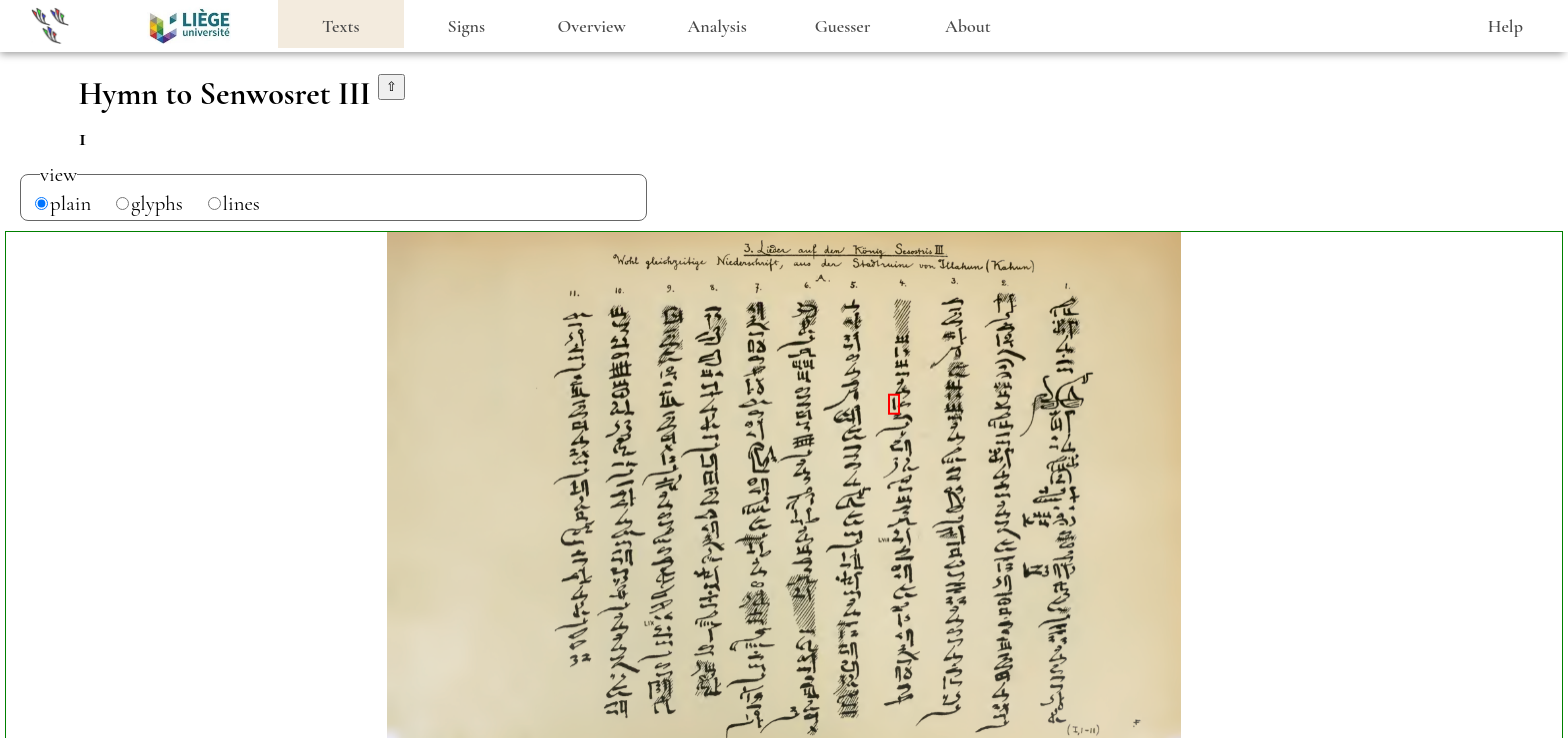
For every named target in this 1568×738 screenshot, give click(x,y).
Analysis (717, 26)
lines (241, 203)
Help (1505, 26)
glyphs (157, 203)
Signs (466, 26)
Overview (592, 26)
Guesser (843, 26)
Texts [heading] (341, 26)
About (968, 26)
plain (70, 203)
